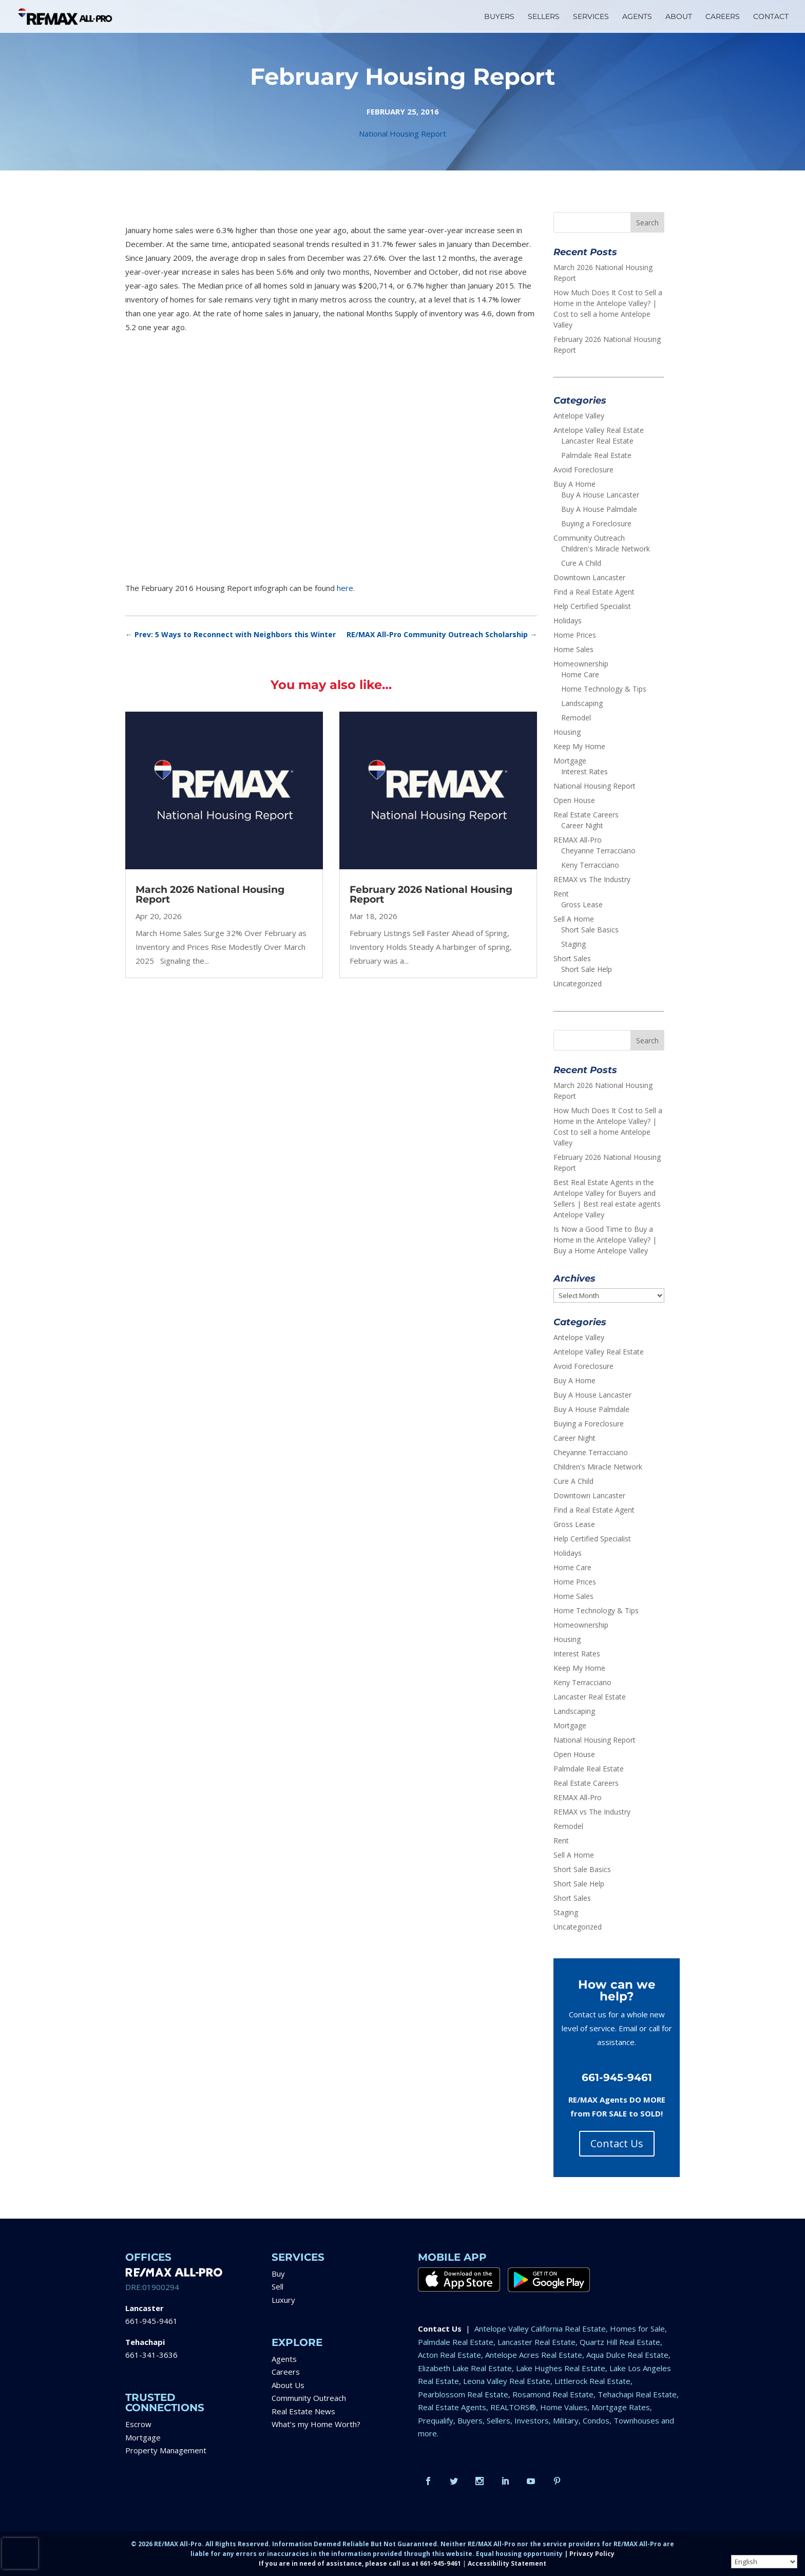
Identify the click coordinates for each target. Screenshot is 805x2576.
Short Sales (572, 958)
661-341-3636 (151, 2355)
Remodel (576, 717)
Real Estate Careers (586, 814)
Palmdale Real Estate (596, 455)
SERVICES (591, 17)
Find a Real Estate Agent (594, 592)
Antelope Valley (578, 416)
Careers (286, 2372)
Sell (277, 2286)
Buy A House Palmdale (599, 509)
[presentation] (20, 2553)
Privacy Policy (592, 2553)
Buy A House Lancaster (600, 495)
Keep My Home (579, 746)
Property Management (165, 2450)
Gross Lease (582, 904)
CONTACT (771, 17)
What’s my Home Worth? (316, 2424)
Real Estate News (303, 2411)
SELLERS (544, 17)
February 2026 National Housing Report (431, 894)
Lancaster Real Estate (597, 441)
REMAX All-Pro (577, 840)
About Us (288, 2385)
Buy (278, 2273)
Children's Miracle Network (605, 549)
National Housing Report (402, 133)
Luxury (283, 2300)
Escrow (138, 2424)
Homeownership (580, 664)
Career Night (582, 825)
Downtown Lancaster (589, 577)
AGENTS (637, 17)
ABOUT (678, 17)
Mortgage (569, 761)
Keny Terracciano (590, 865)
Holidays (567, 620)
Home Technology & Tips (603, 689)
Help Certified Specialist (592, 606)
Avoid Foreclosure (583, 469)
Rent (561, 894)
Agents (284, 2359)
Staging (573, 944)
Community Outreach (589, 538)
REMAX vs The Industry (591, 879)
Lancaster (144, 2308)
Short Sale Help (586, 969)
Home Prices (574, 635)
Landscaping (582, 703)
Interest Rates (584, 771)
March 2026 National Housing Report (210, 894)
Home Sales (573, 649)
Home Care (580, 674)
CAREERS (722, 17)
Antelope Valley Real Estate (598, 430)
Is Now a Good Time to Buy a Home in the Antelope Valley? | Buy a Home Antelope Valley (605, 1239)
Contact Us (616, 2143)
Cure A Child (581, 563)
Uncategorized (577, 983)
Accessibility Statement (507, 2563)
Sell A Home (573, 919)
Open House (574, 800)
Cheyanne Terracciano (598, 850)
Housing (567, 732)
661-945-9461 (151, 2321)
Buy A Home (574, 484)
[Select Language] (764, 2561)
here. (346, 588)
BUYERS (499, 17)
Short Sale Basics (590, 929)
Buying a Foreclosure (596, 523)
